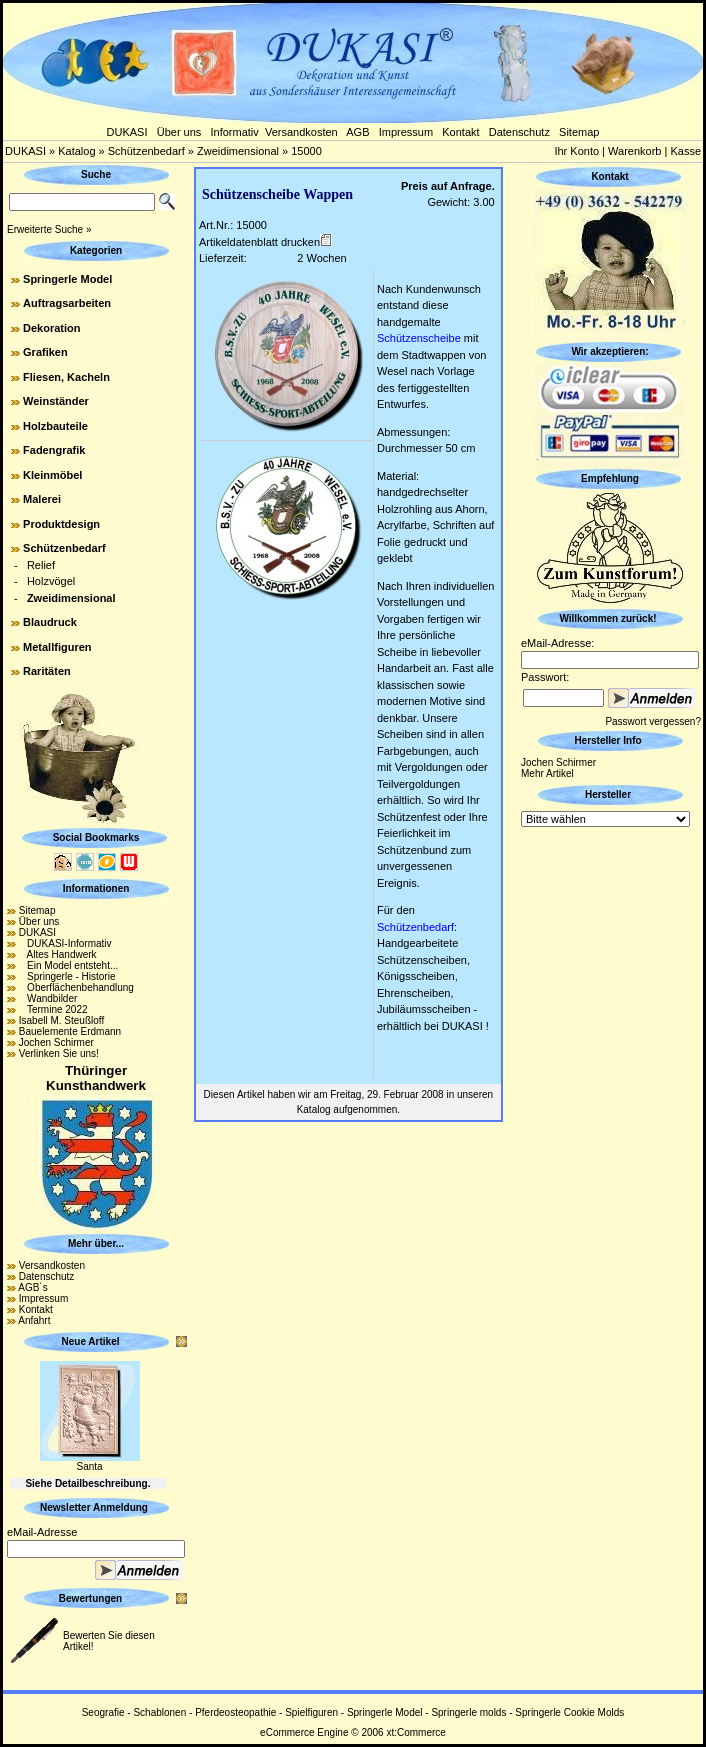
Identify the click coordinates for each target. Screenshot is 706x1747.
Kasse (685, 151)
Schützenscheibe (419, 338)
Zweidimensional (238, 151)
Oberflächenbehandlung (76, 987)
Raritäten (47, 671)
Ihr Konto (576, 151)
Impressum (406, 132)
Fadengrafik (54, 450)
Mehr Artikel (547, 773)
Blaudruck (50, 622)
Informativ (235, 132)
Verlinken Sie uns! (59, 1053)
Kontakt (460, 132)
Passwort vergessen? (653, 721)
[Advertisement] (610, 1131)
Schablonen (159, 1712)
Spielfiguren (311, 1712)
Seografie (103, 1712)
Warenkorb (634, 151)
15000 (306, 151)
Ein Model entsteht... (69, 965)
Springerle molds (468, 1712)
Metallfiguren (57, 647)
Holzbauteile (55, 426)
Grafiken (45, 352)
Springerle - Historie (67, 976)
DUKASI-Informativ (65, 943)
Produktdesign (61, 524)
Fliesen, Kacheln (66, 377)
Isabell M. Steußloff (61, 1020)
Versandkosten (301, 132)
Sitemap (579, 132)
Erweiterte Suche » (49, 229)
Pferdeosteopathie (235, 1712)
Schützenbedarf (146, 151)
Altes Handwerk (58, 954)
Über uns (179, 132)
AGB (357, 132)
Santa (89, 1466)
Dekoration (51, 328)
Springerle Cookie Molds (569, 1712)
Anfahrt (34, 1320)
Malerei (42, 499)
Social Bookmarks (96, 837)
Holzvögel (51, 581)
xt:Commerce (415, 1732)
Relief (41, 565)
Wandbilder (48, 998)
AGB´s (32, 1287)
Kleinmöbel (52, 475)
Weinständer (56, 401)
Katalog (76, 151)
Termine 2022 (53, 1009)
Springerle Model (67, 279)
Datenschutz (519, 132)
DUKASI (127, 132)
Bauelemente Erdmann (70, 1031)
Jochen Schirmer (56, 1042)
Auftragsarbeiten (67, 303)
